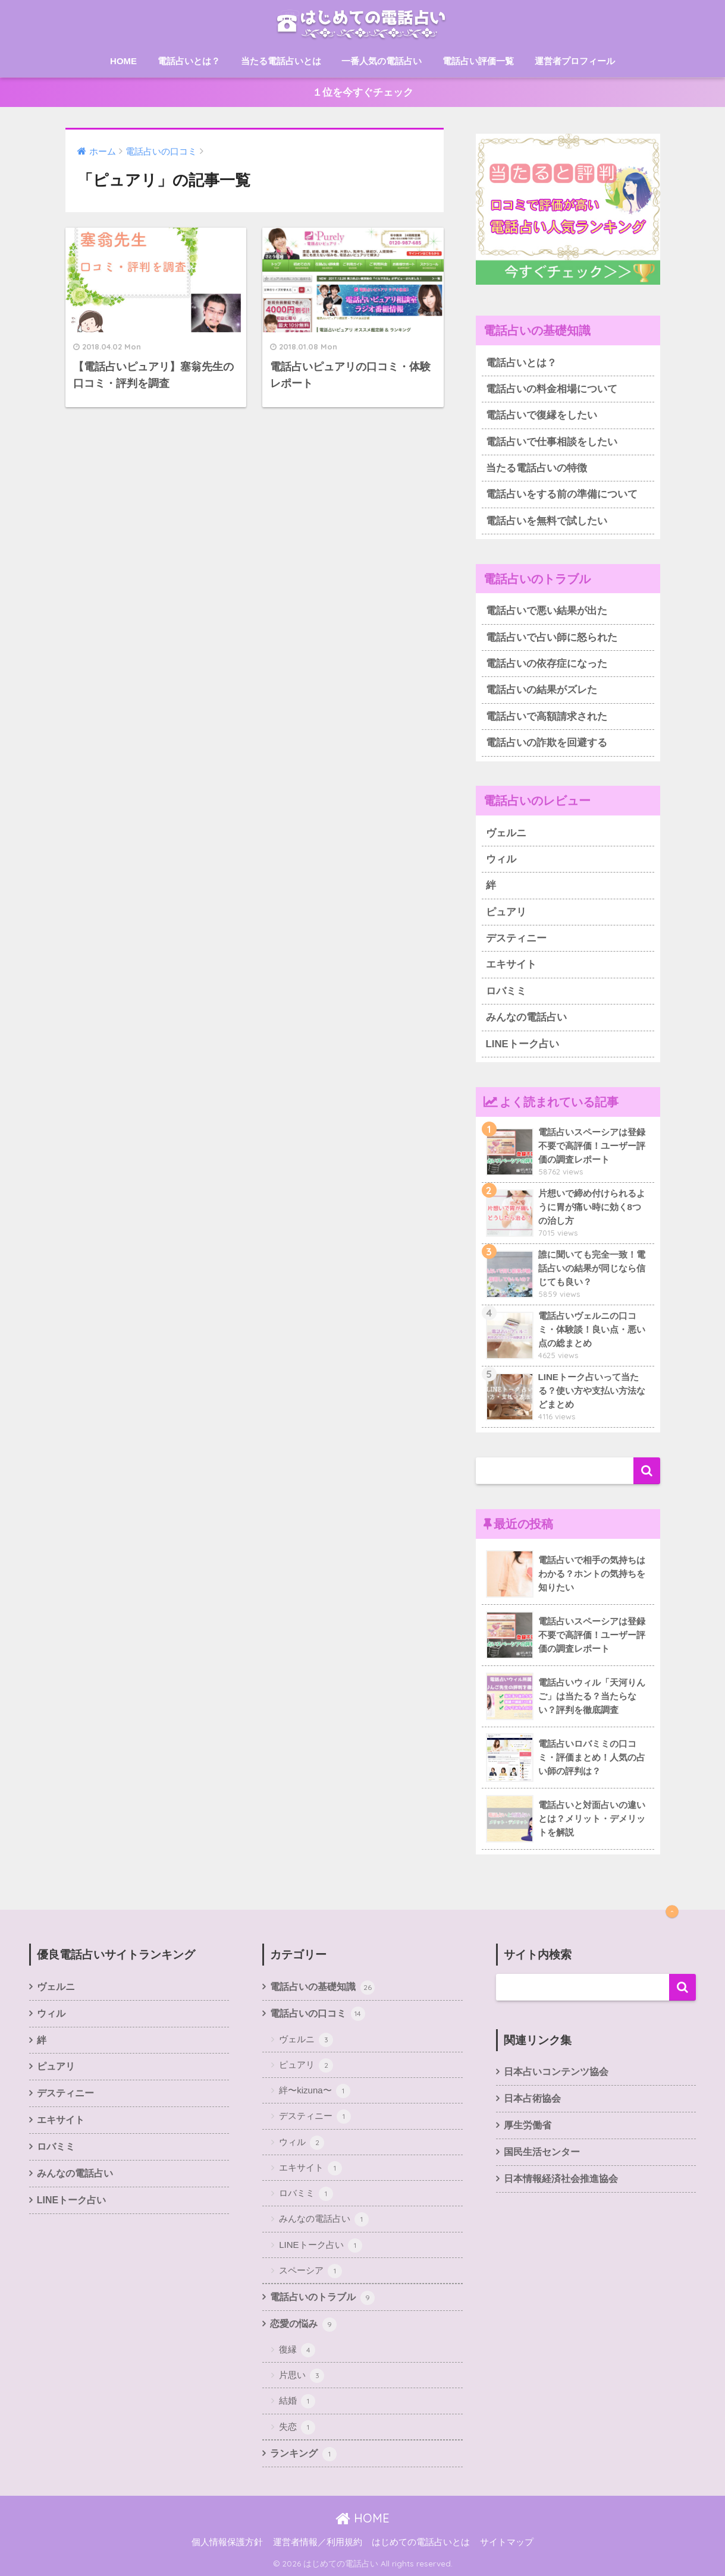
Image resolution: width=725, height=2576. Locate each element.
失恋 (297, 2427)
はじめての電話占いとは (421, 2542)
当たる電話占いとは (281, 61)
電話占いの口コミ (317, 2014)
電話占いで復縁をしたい (541, 415)
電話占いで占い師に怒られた (551, 637)
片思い (301, 2376)
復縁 (297, 2350)
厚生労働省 (527, 2125)
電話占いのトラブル (322, 2298)
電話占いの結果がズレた (541, 689)
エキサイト (511, 964)
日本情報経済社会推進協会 (561, 2179)
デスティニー (516, 938)
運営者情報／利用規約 (317, 2542)
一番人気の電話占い (381, 61)
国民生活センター (542, 2152)
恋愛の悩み (303, 2324)
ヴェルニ (506, 833)
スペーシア (310, 2271)
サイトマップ (506, 2542)
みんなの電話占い (526, 1017)
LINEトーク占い (522, 1044)
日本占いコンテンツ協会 (556, 2072)
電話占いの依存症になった (546, 663)
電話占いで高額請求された (546, 716)
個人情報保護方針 (227, 2542)
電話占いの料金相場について (551, 389)
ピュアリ (506, 912)
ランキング (303, 2454)
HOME (123, 61)
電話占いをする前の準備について (562, 494)
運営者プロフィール (575, 61)
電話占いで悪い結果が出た (546, 610)
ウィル (501, 859)
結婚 (297, 2401)
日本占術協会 (532, 2098)
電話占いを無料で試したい (546, 521)
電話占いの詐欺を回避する (546, 742)
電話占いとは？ (189, 61)
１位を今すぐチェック (362, 92)
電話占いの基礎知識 (322, 1987)
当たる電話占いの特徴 (536, 468)
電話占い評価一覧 (478, 61)
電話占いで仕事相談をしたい (551, 442)
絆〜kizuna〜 (314, 2091)
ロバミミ (506, 991)
